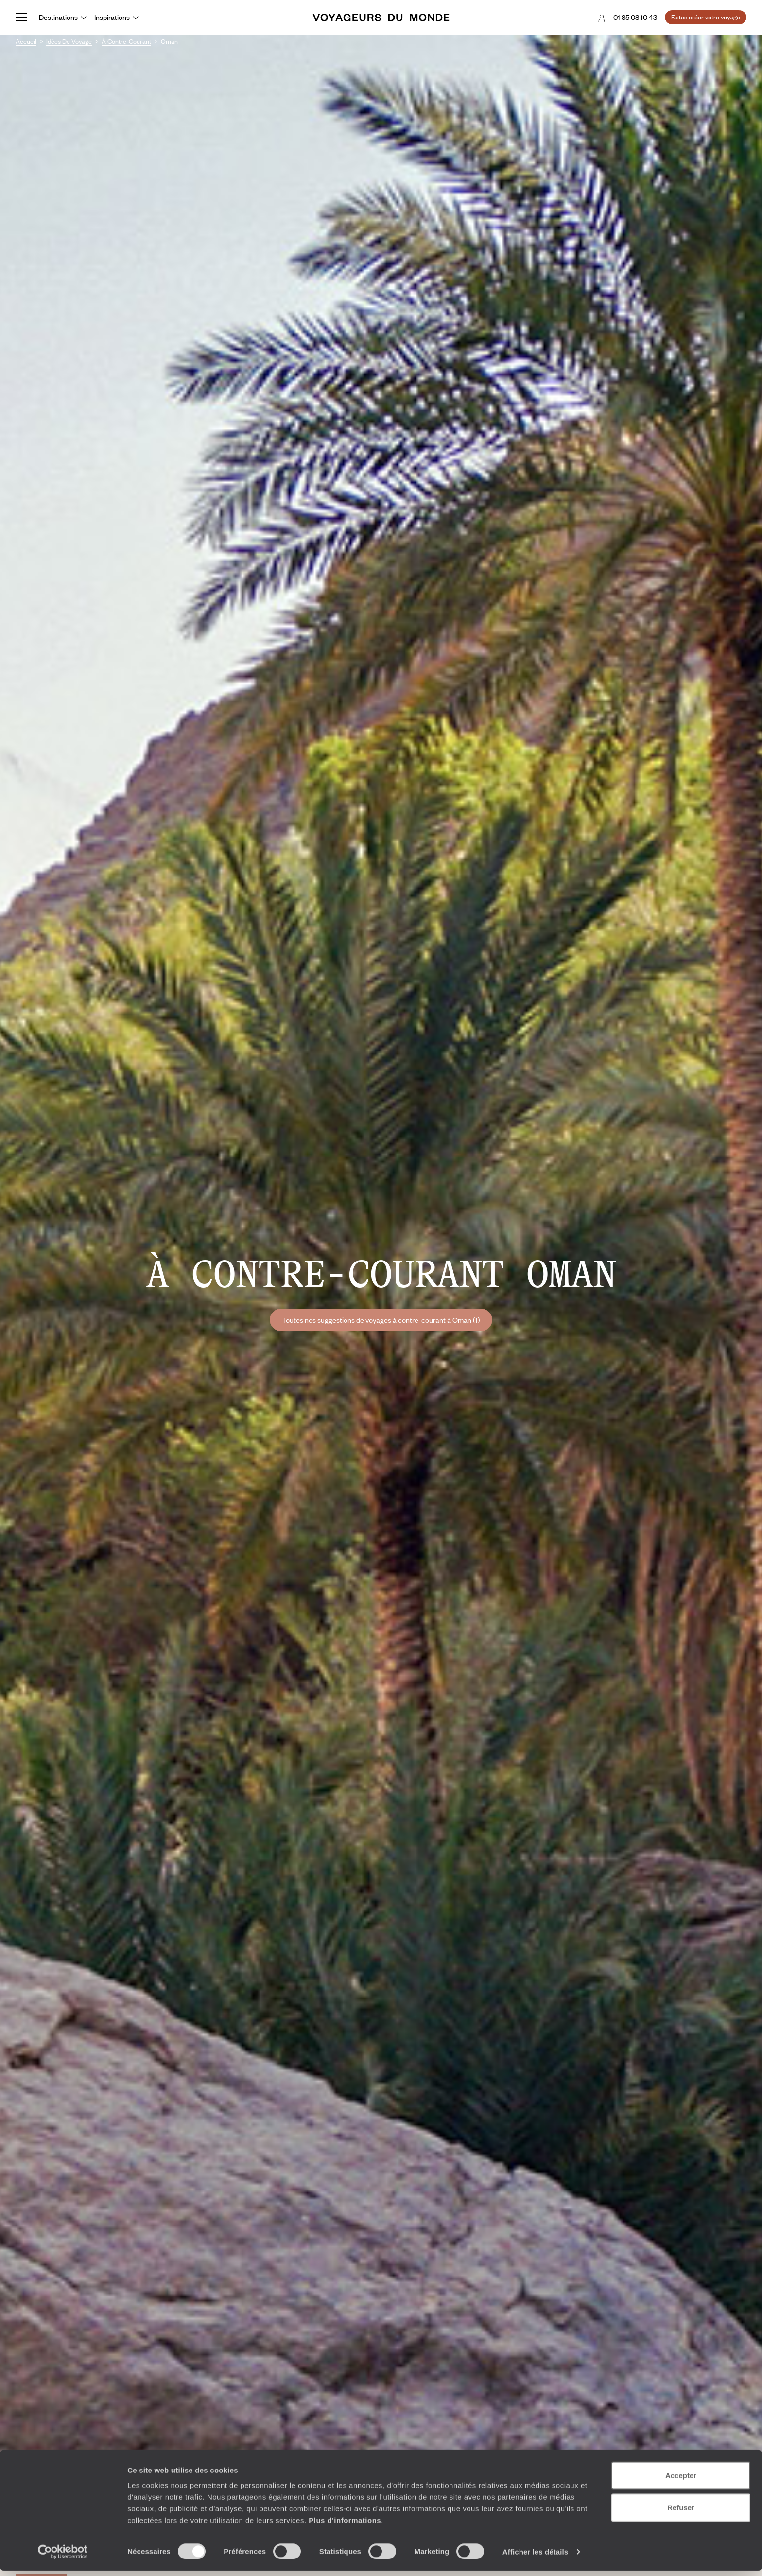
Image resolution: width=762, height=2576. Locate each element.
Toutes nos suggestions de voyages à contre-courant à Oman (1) (381, 1320)
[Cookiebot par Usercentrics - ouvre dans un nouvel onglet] (62, 2557)
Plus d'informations (345, 2525)
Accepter (680, 2480)
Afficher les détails (535, 2557)
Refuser (680, 2512)
